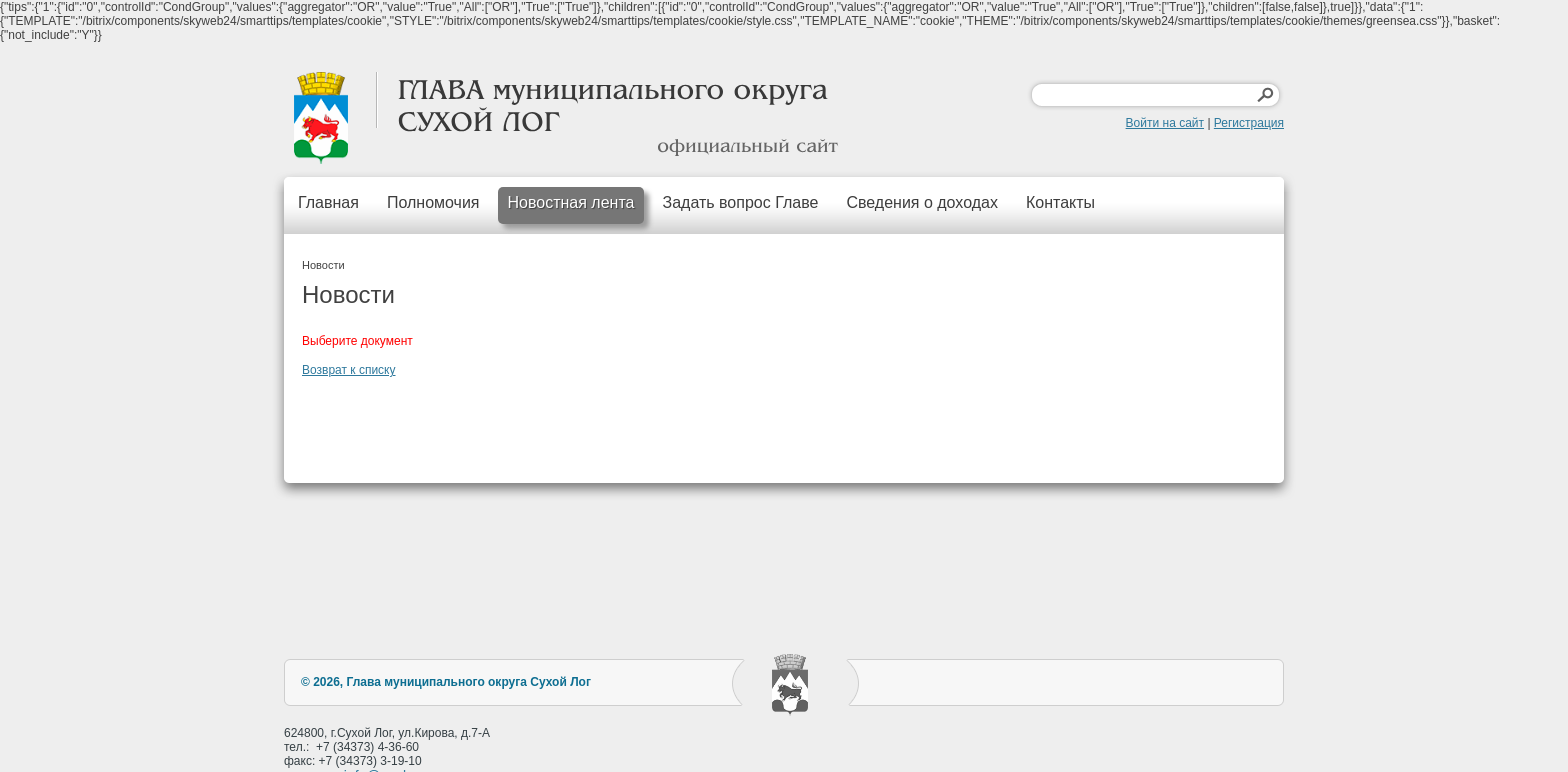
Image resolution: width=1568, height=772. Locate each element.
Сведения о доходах (922, 202)
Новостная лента (571, 202)
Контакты (1060, 202)
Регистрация (1249, 123)
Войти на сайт (1165, 123)
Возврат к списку (349, 370)
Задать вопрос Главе (740, 202)
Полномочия (433, 202)
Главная (328, 202)
